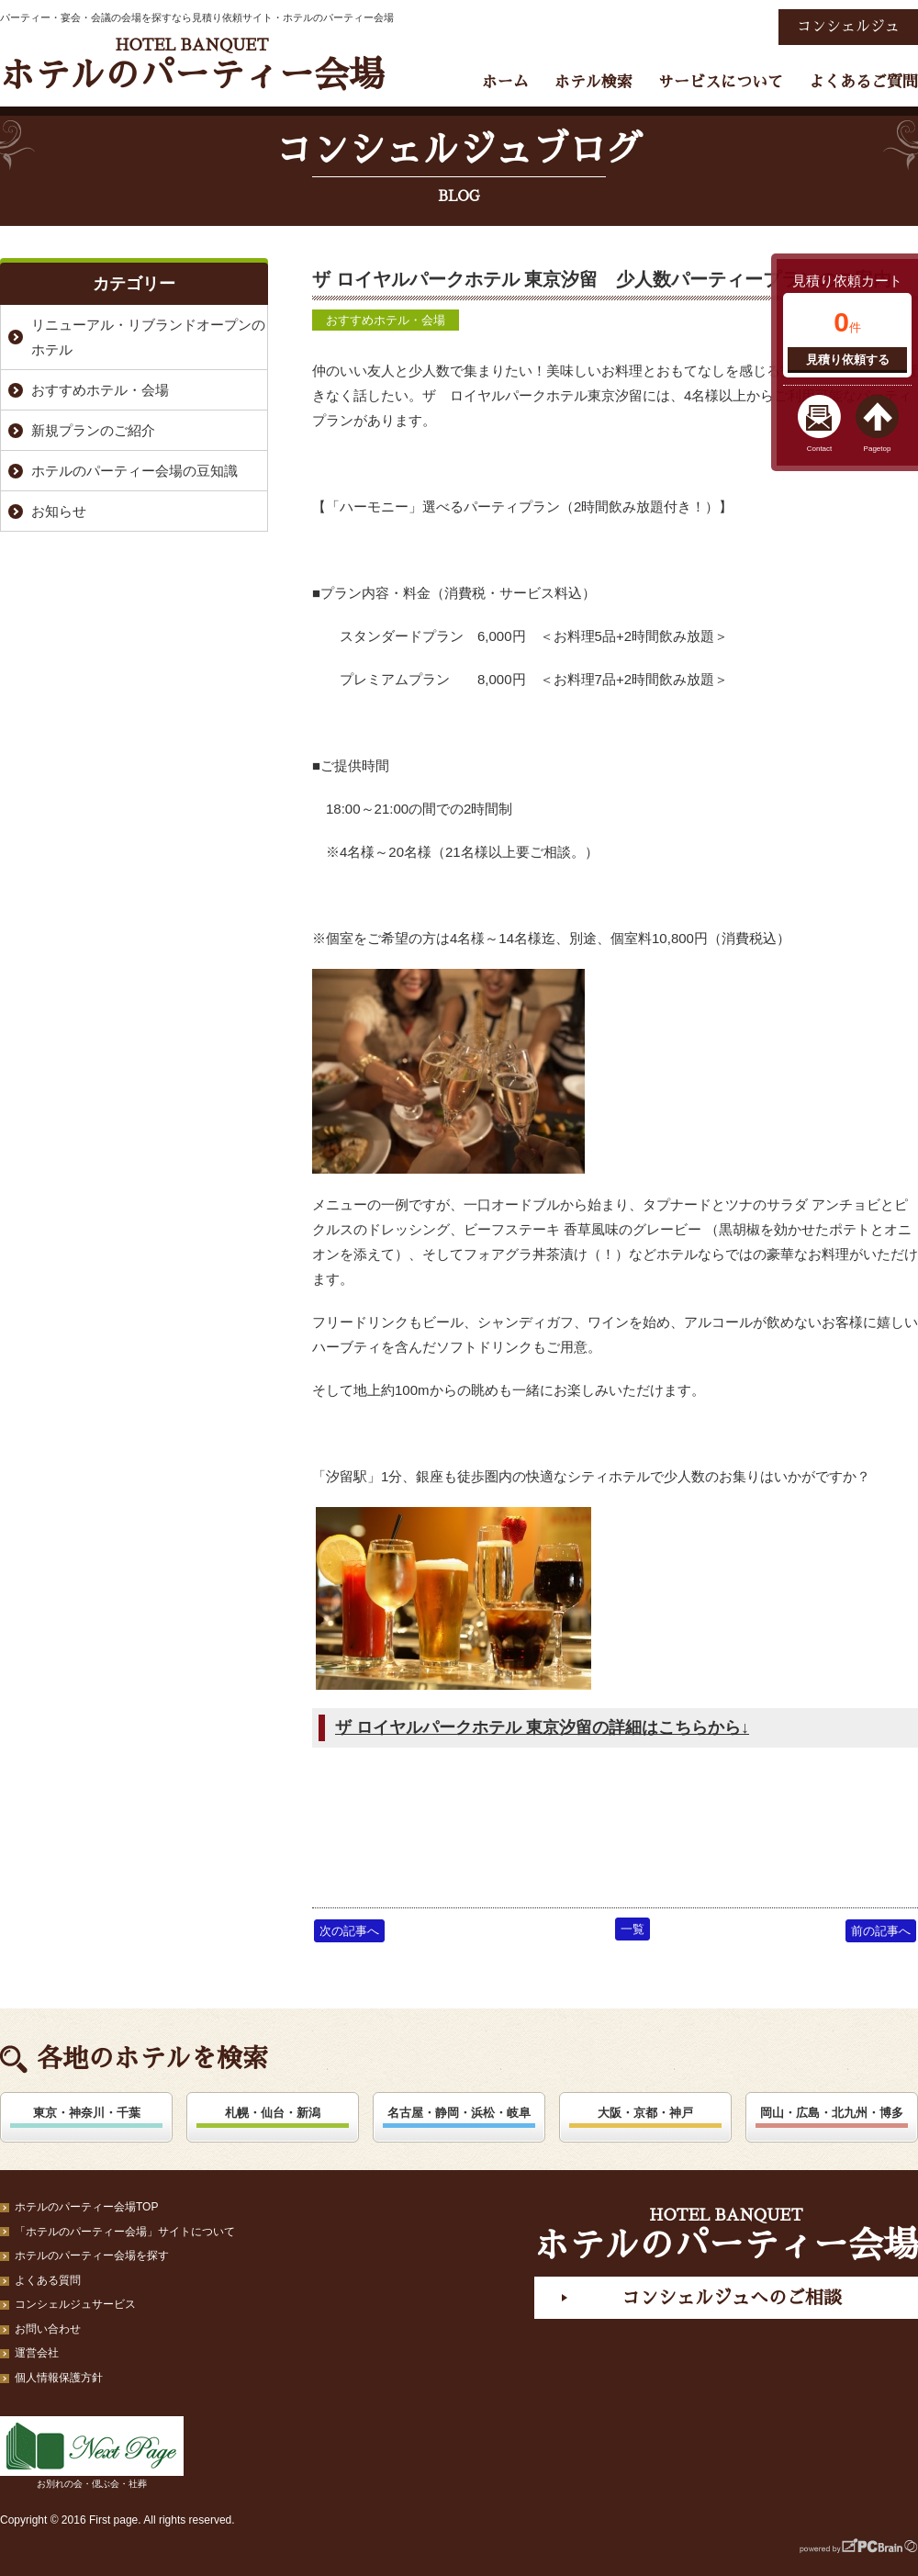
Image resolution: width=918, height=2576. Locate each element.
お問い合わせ (48, 2329)
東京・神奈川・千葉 (86, 2113)
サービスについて (720, 82)
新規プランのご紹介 (93, 430)
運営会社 (37, 2352)
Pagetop (877, 448)
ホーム (505, 82)
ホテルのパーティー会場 (192, 65)
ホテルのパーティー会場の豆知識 (134, 470)
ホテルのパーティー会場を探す (92, 2255)
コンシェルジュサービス (75, 2304)
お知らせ (58, 511)
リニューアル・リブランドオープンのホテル (148, 337)
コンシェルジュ (848, 26)
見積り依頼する (848, 359)
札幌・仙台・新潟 (272, 2113)
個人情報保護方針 (59, 2377)
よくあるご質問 (863, 82)
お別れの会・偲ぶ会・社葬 (92, 2452)
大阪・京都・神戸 (645, 2113)
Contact (820, 448)
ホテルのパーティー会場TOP (86, 2206)
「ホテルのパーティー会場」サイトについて (125, 2231)
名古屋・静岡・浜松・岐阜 (459, 2113)
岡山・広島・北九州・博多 (831, 2113)
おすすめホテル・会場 (385, 320)
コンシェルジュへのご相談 (731, 2298)
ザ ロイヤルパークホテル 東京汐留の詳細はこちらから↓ (542, 1727)
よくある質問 (48, 2280)
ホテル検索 (593, 82)
